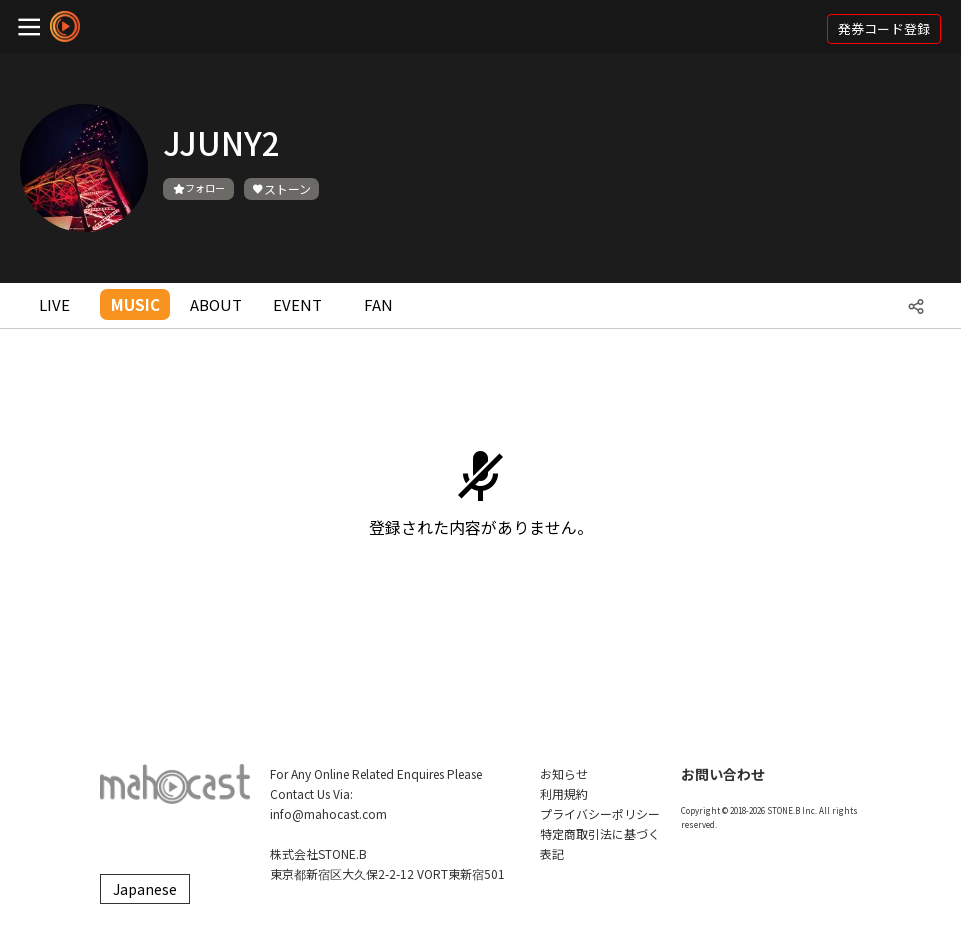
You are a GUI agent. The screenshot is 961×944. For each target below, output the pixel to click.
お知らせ (564, 773)
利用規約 (564, 793)
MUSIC (135, 304)
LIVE (54, 304)
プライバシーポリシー (600, 813)
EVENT (297, 304)
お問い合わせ (723, 774)
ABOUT (216, 304)
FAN (378, 304)
